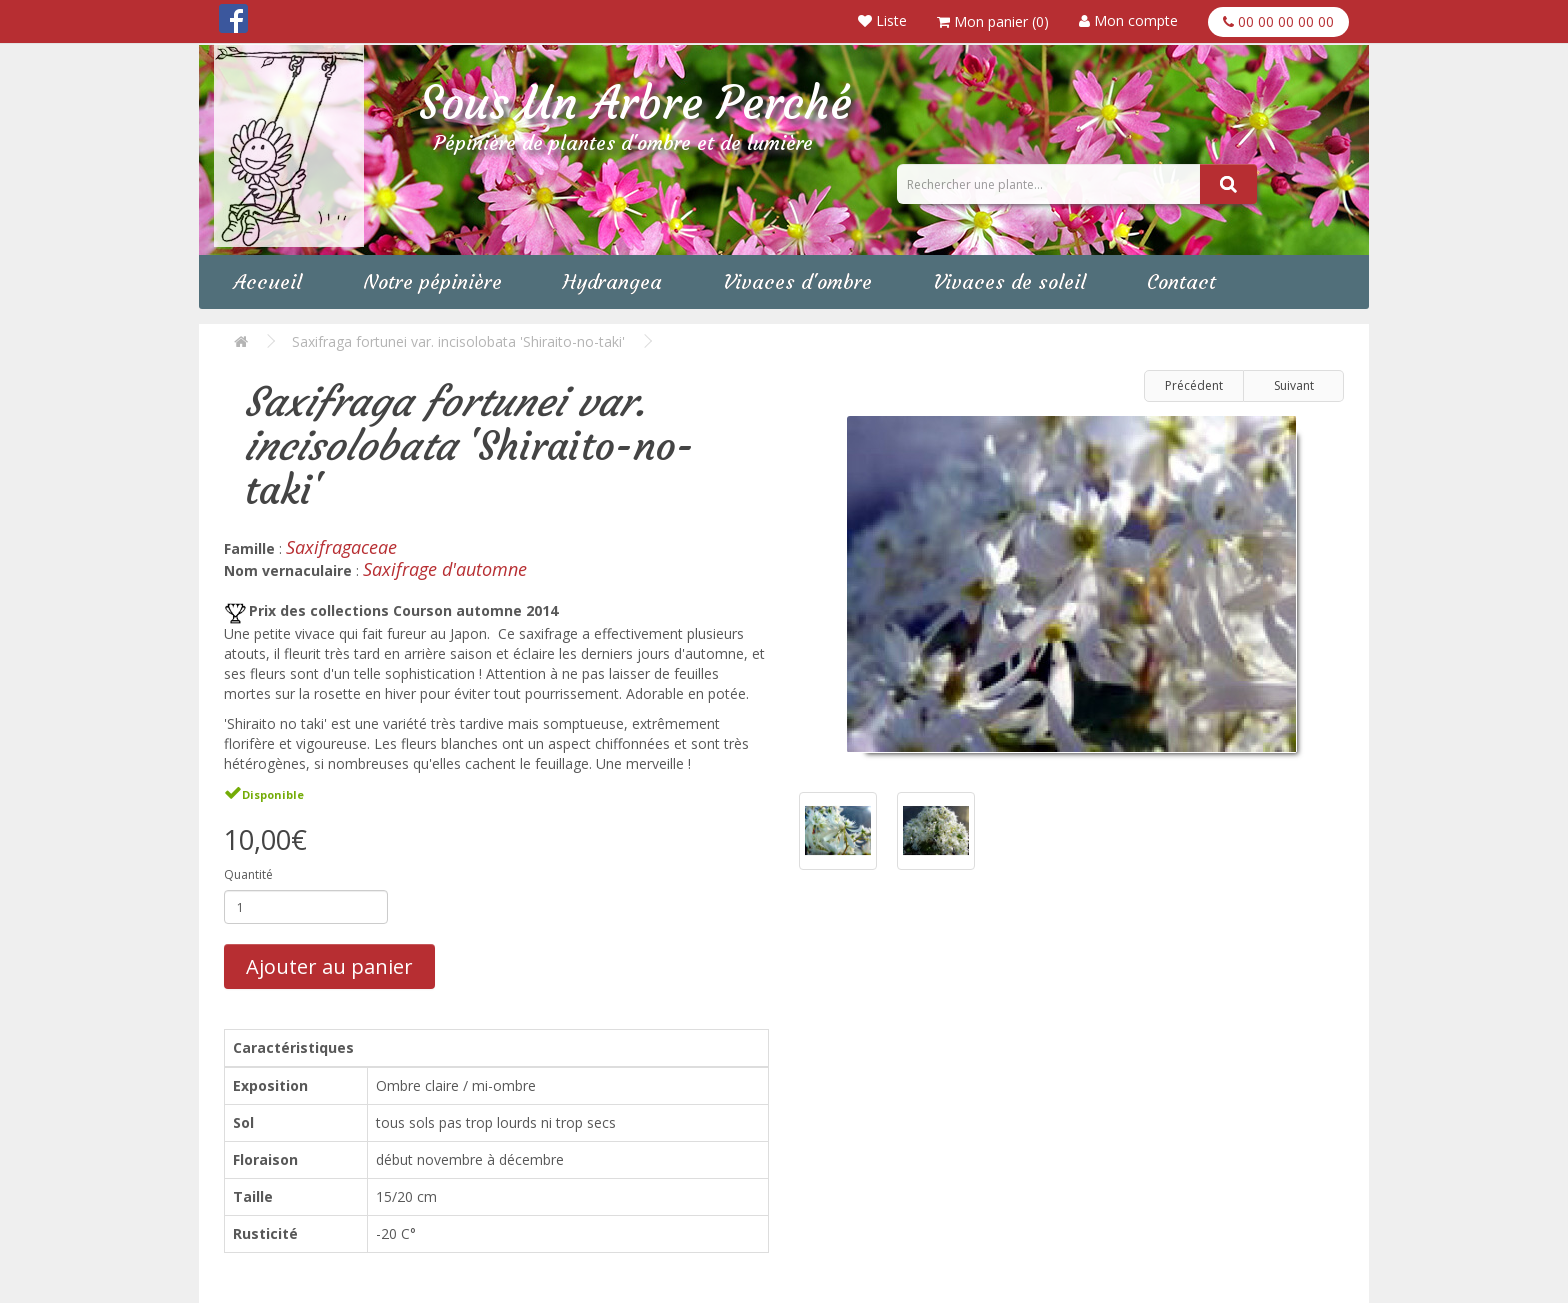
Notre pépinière (432, 281)
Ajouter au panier (329, 966)
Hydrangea (612, 281)
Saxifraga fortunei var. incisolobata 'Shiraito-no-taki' (458, 341)
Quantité (248, 874)
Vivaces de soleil (1009, 281)
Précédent (1194, 385)
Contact (1181, 281)
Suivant (1294, 385)
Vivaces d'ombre (797, 281)
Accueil (268, 281)
